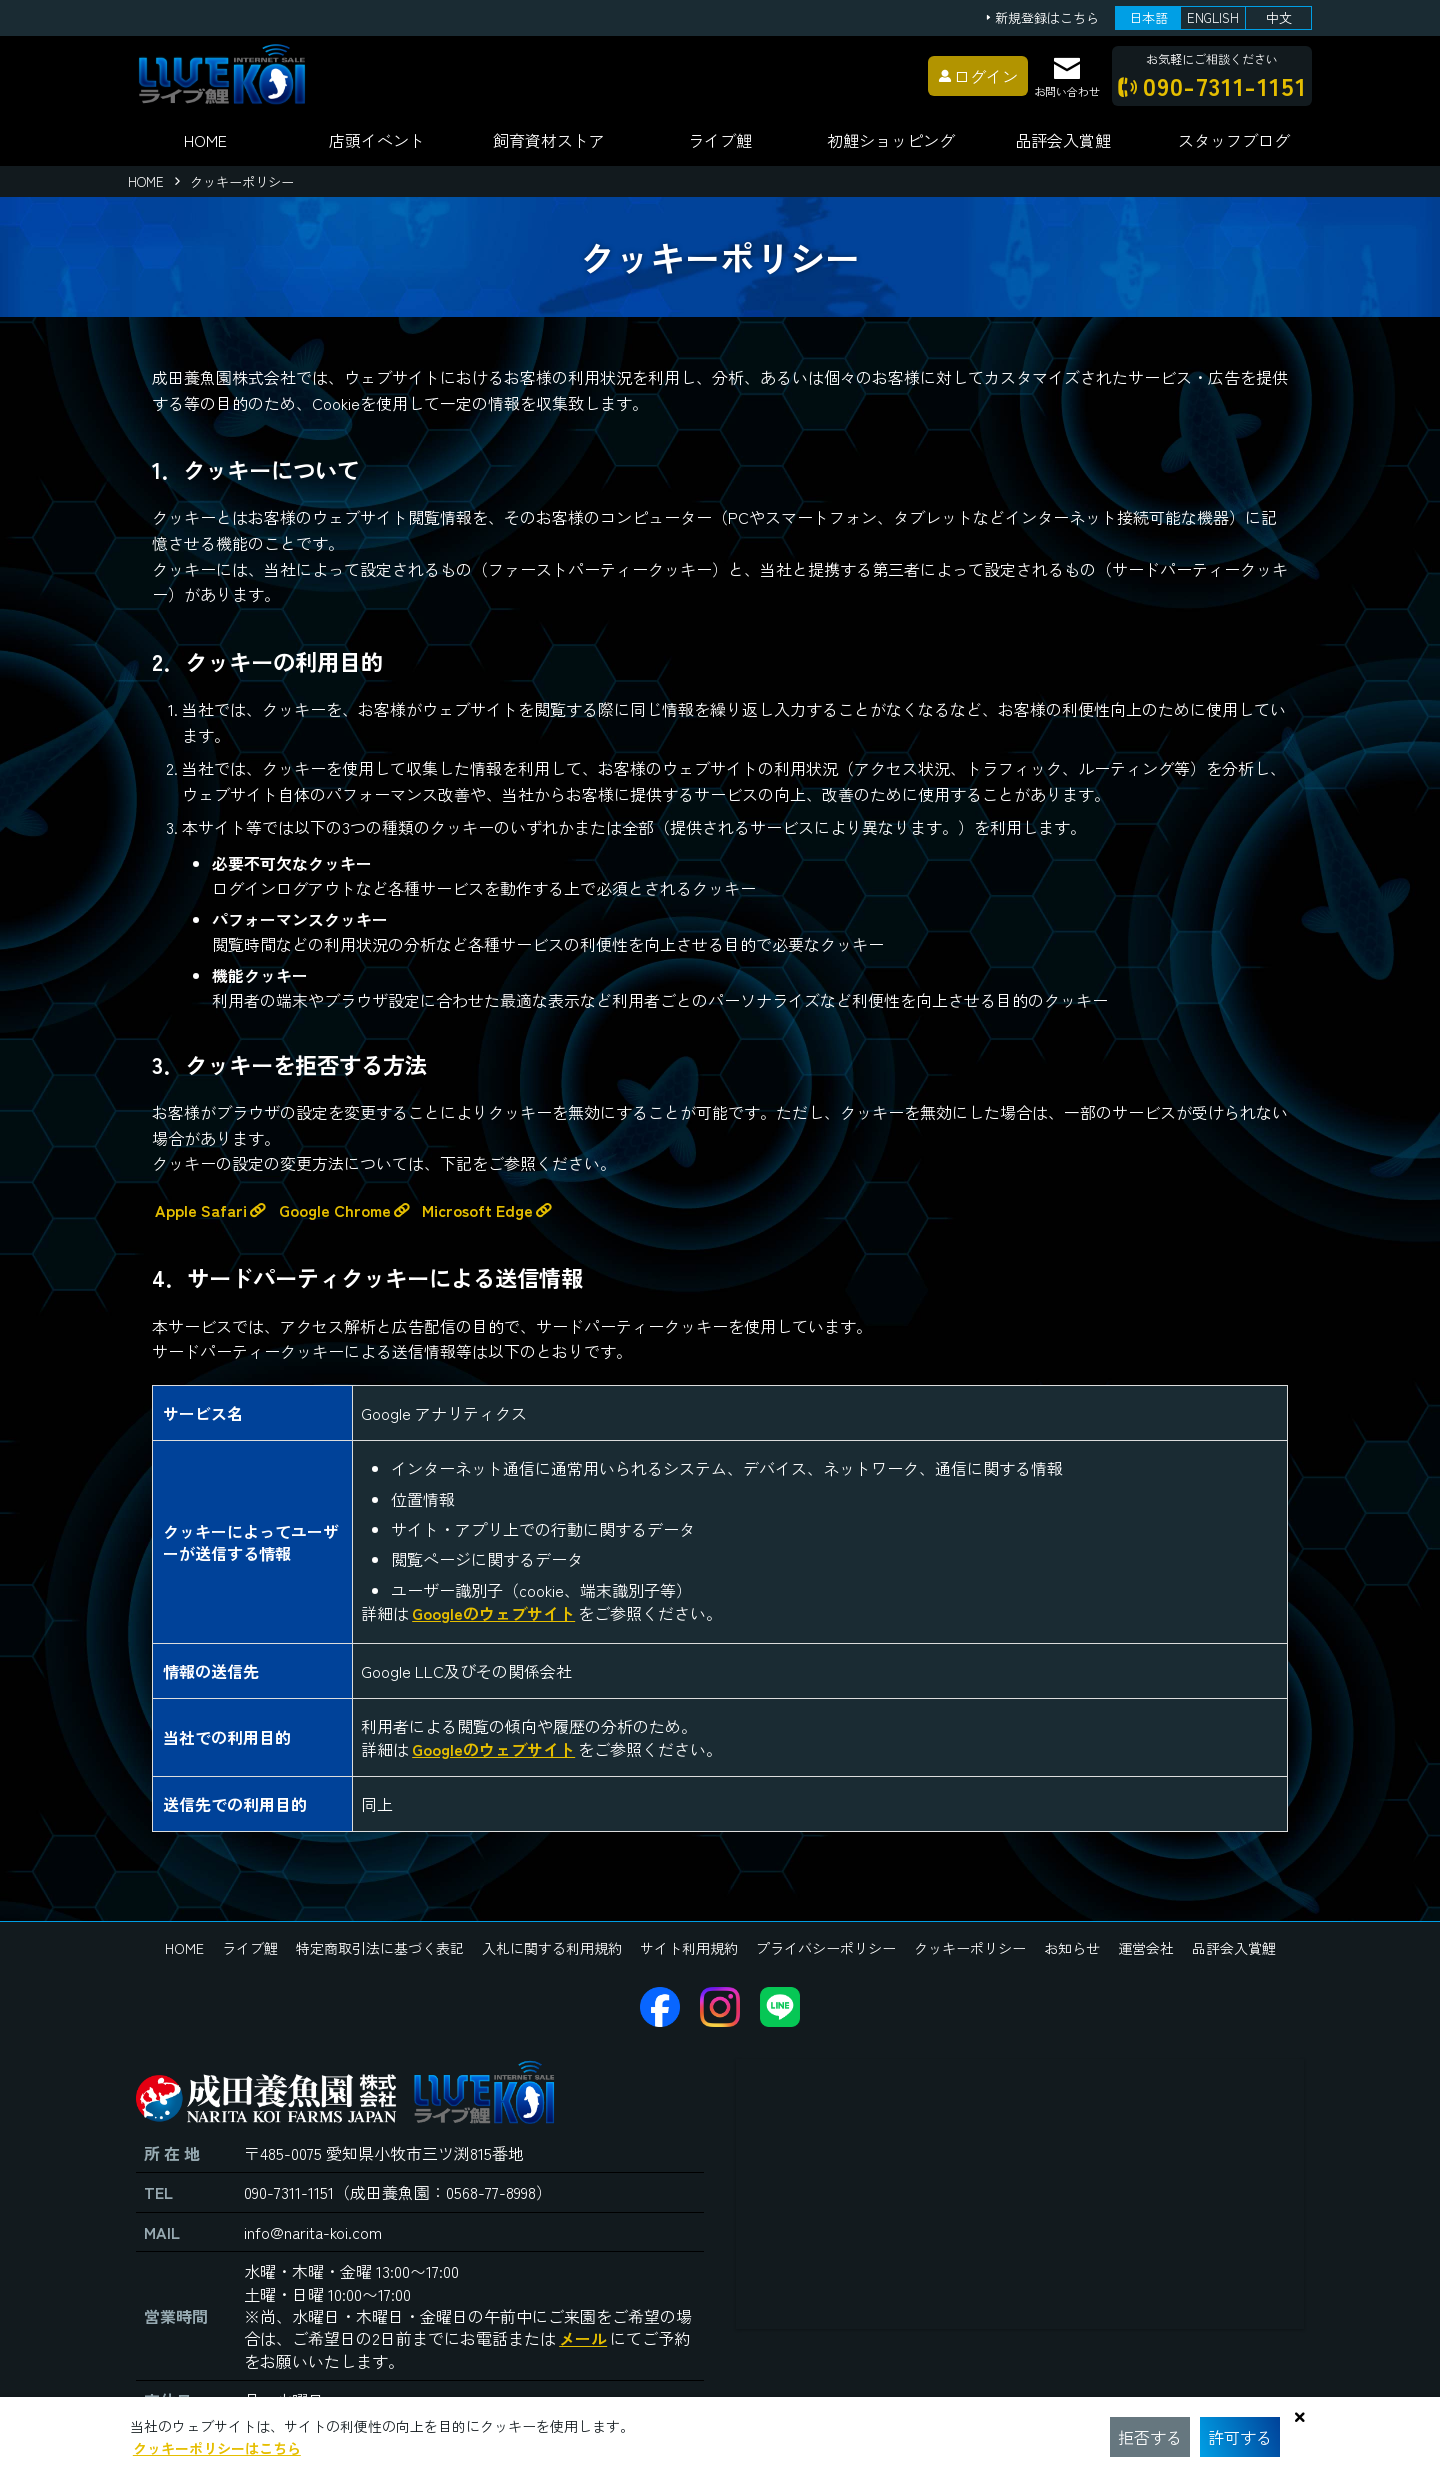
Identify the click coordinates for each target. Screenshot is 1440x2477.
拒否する (1150, 2437)
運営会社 (1146, 1948)
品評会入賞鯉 (1234, 1948)
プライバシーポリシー (826, 1948)
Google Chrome (335, 1210)
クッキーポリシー (970, 1948)
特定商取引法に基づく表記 (380, 1948)
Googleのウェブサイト (493, 1613)
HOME (205, 140)
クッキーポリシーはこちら (217, 2448)
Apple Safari (201, 1210)
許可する (1240, 2437)
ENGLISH (1213, 17)
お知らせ (1072, 1948)
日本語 (1148, 17)
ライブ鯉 (720, 140)
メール (583, 2338)
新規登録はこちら (1047, 18)
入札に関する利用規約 (552, 1948)
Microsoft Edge (477, 1210)
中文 (1279, 17)
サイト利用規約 (689, 1948)
